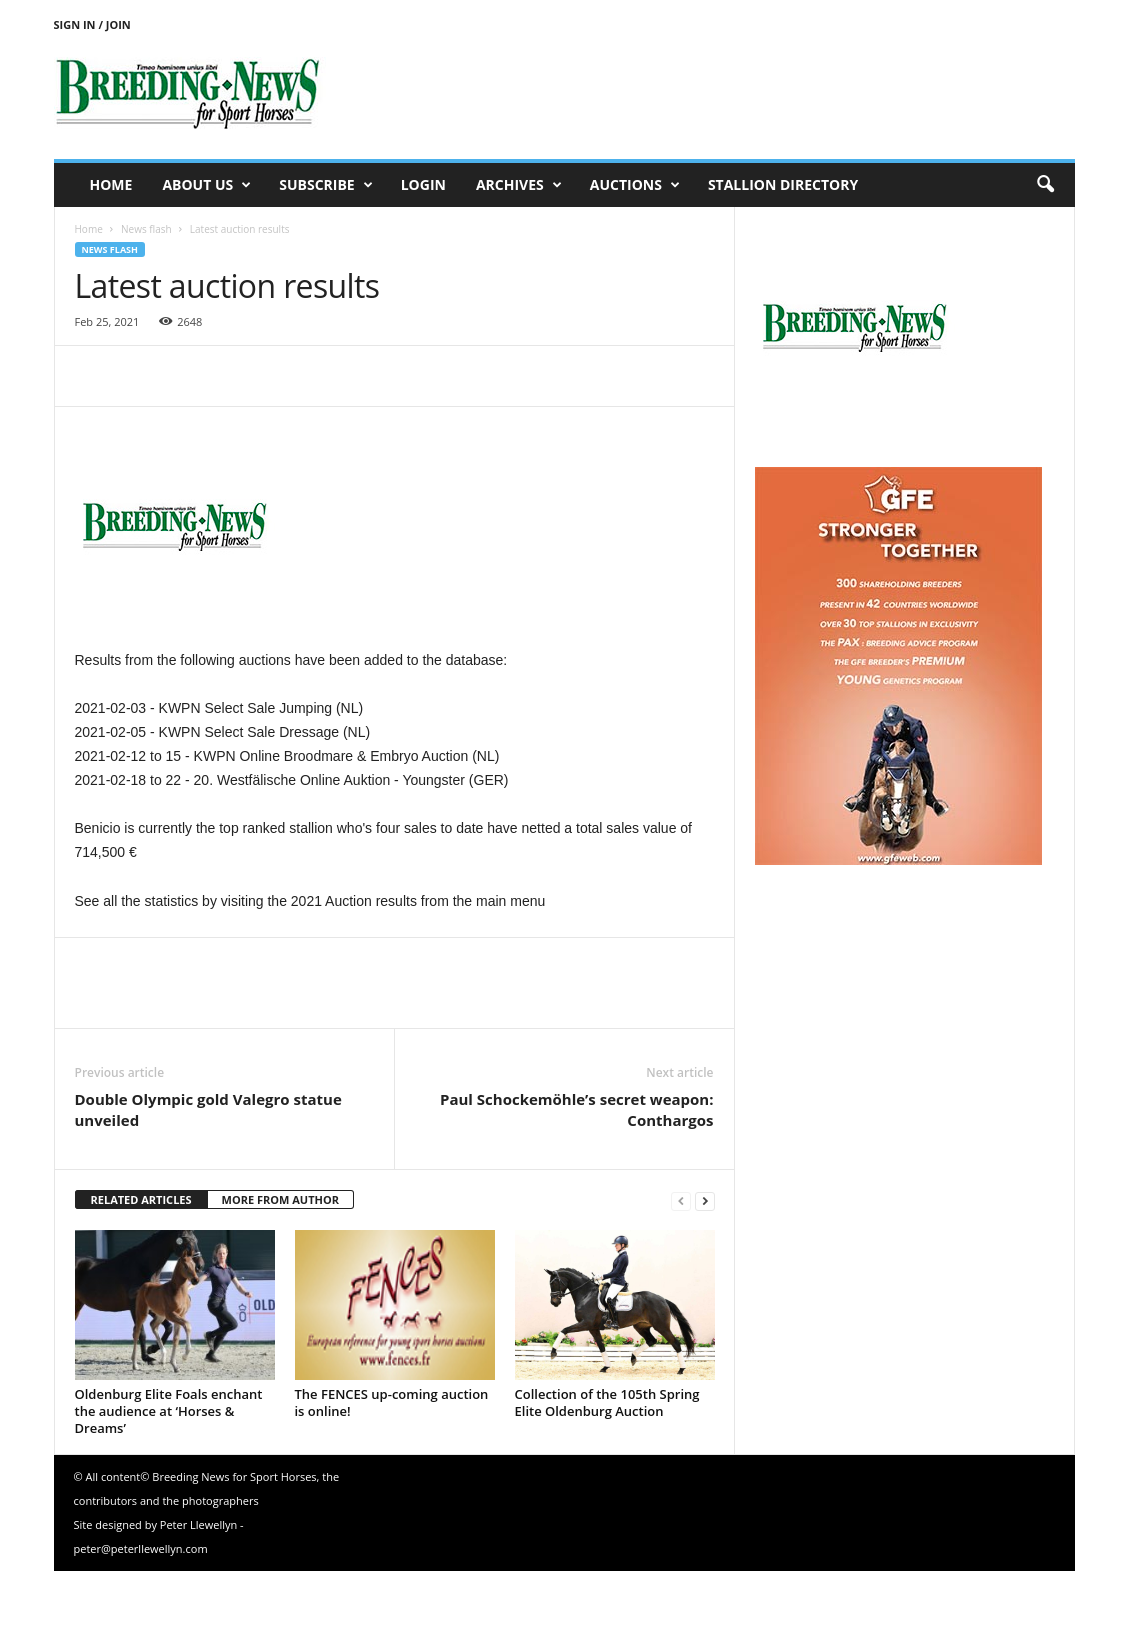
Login (423, 184)
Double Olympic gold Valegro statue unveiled (208, 1109)
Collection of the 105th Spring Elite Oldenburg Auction (607, 1402)
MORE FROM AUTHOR (280, 1199)
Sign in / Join (92, 24)
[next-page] (705, 1200)
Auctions (635, 185)
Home (111, 184)
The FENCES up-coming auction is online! (392, 1402)
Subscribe (325, 185)
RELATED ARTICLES (141, 1199)
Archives (519, 185)
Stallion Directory (783, 184)
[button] (1045, 185)
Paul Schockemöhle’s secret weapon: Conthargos (577, 1109)
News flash (146, 229)
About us (206, 185)
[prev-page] (681, 1200)
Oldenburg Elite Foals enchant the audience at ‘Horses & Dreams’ (169, 1411)
